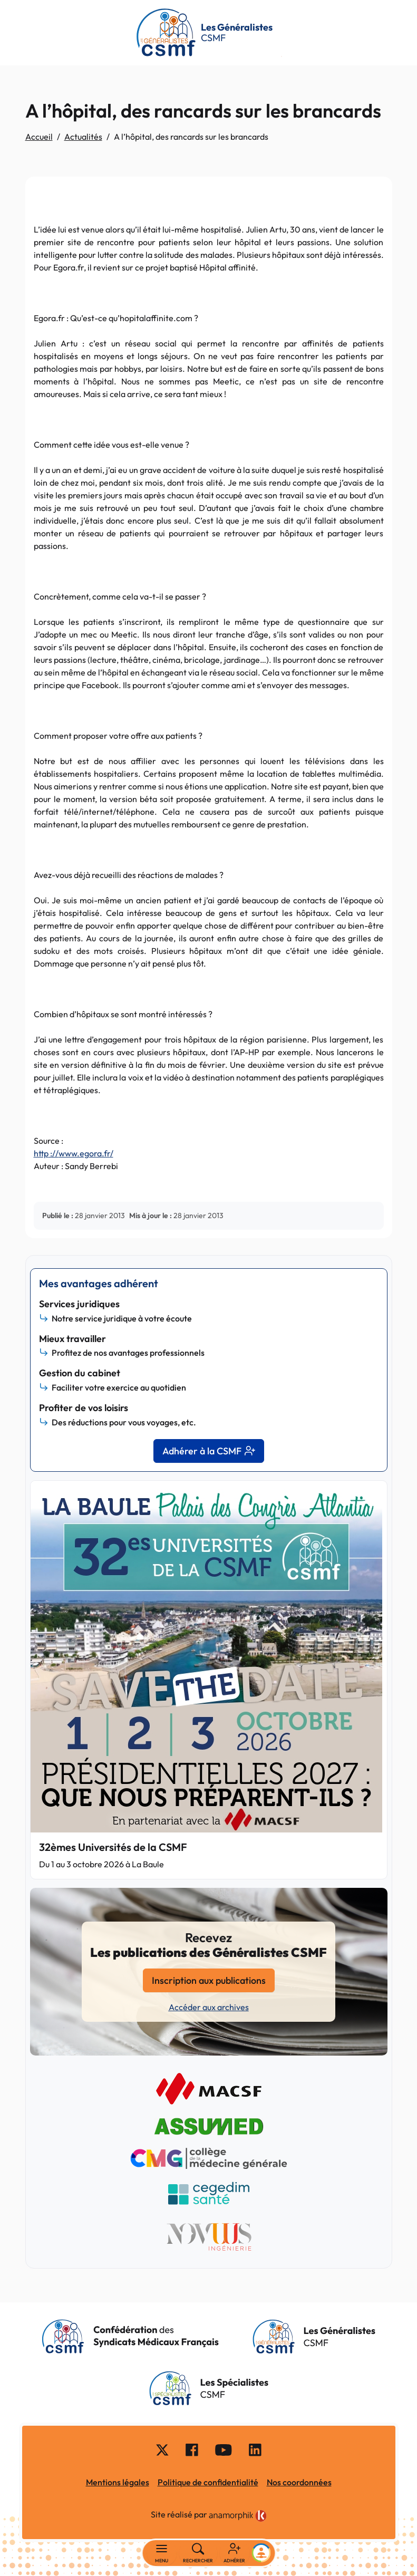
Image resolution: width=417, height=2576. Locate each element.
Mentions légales (117, 2482)
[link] (238, 2516)
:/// (73, 1153)
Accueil (39, 136)
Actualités (83, 136)
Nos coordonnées (299, 2482)
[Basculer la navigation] (162, 2553)
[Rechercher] (198, 2553)
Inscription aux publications (209, 1980)
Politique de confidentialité (208, 2482)
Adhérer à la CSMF (208, 1451)
